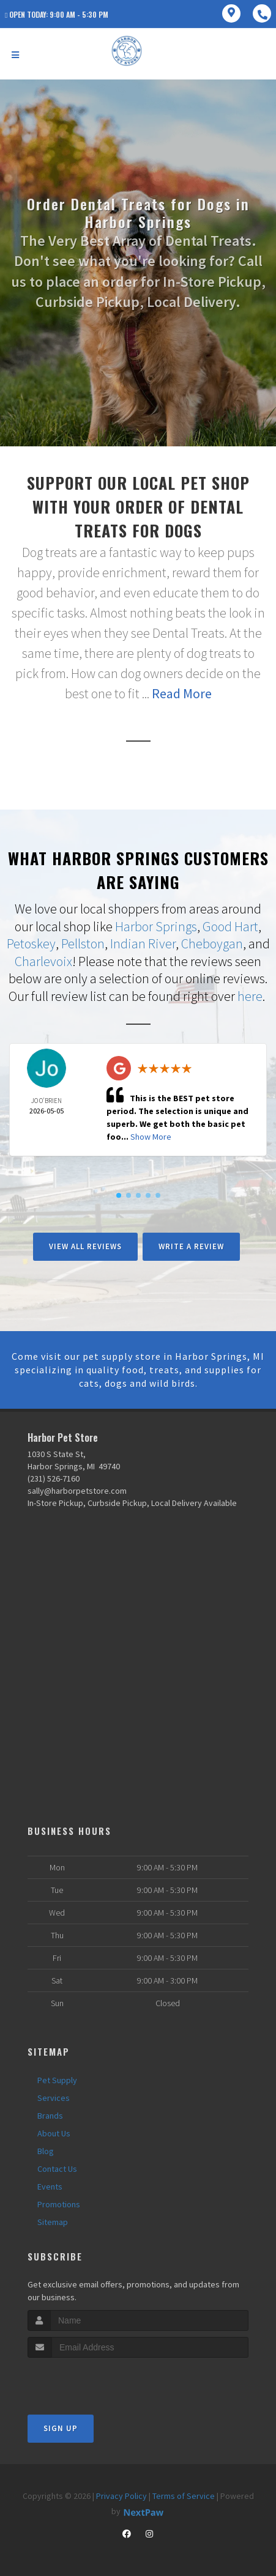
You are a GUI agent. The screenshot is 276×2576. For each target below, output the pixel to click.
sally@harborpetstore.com (77, 1490)
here (250, 996)
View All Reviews (85, 1246)
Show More (150, 1136)
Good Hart (230, 926)
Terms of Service (183, 2495)
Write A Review (191, 1246)
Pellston (83, 943)
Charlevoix (43, 961)
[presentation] (93, 2380)
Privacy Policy (121, 2495)
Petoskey (31, 943)
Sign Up (60, 2428)
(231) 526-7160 (54, 1478)
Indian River (143, 943)
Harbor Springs (156, 926)
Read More (182, 693)
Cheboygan (212, 943)
